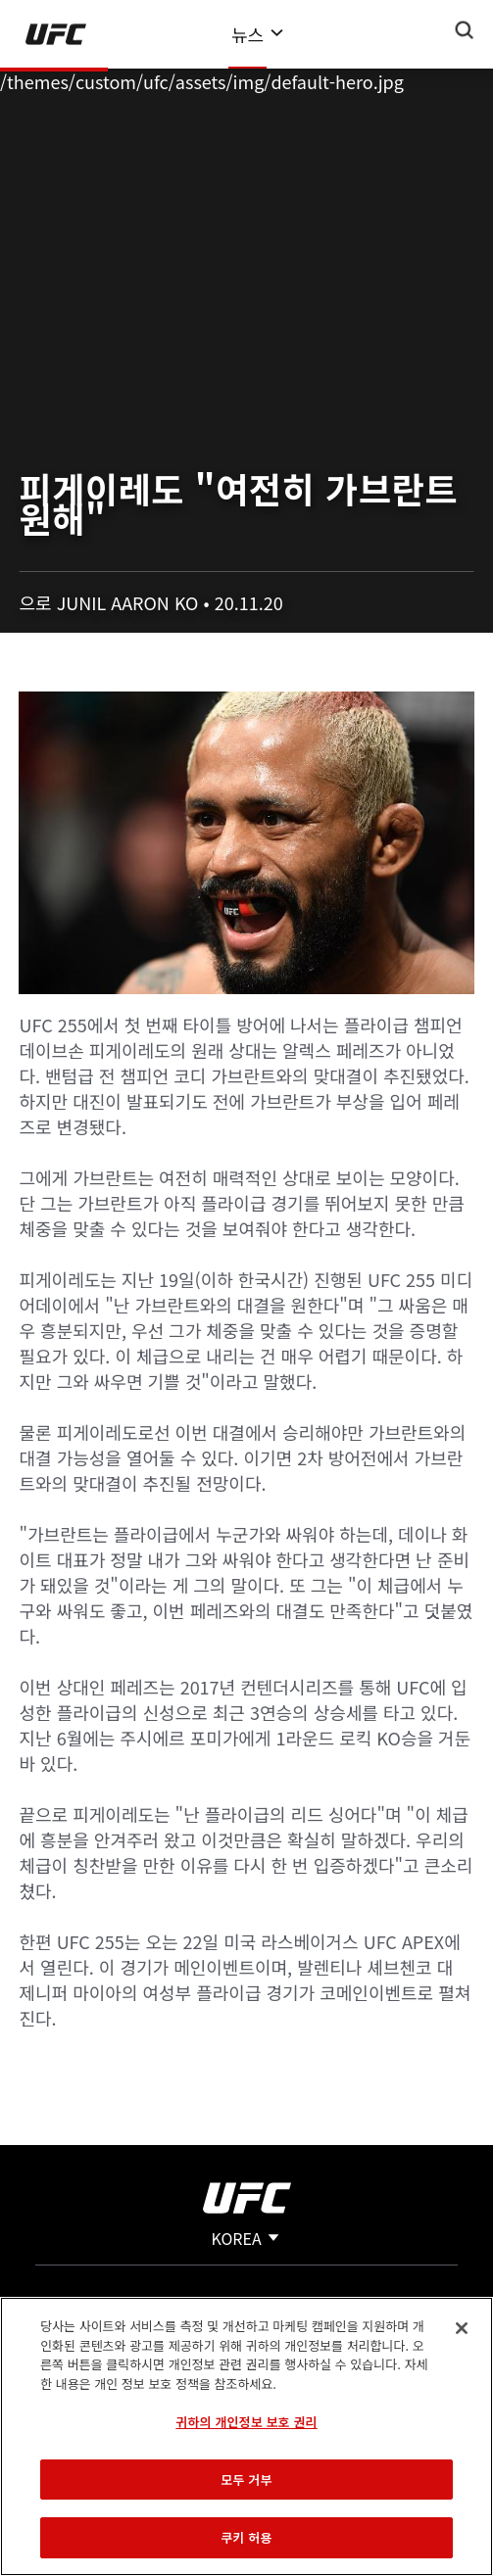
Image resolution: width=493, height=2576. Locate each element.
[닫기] (461, 2328)
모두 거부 (246, 2479)
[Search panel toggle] (464, 30)
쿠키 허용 (246, 2537)
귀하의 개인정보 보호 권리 (246, 2421)
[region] (246, 2436)
